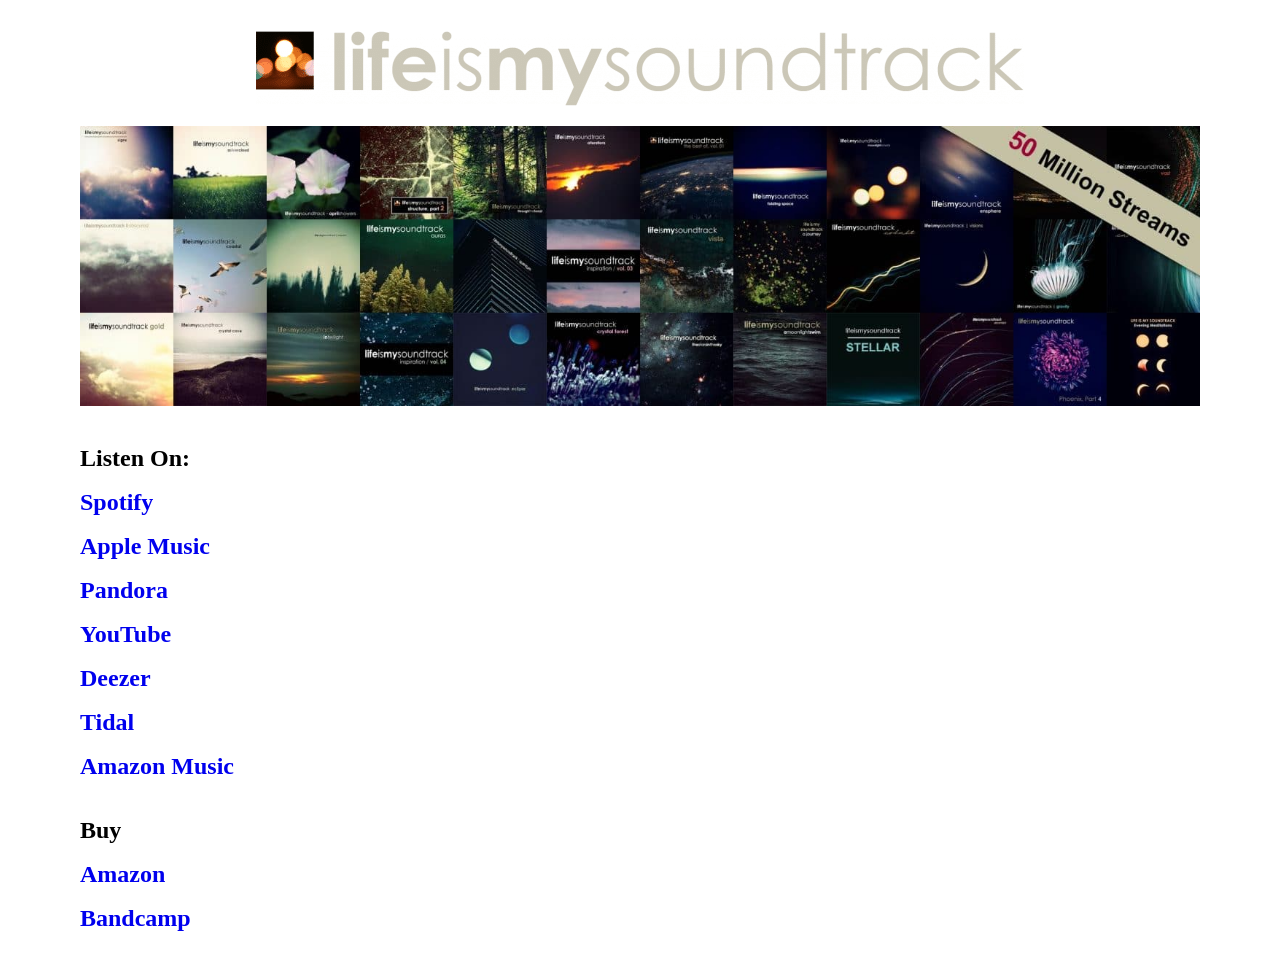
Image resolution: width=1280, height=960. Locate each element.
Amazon (122, 874)
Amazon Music (157, 766)
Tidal (107, 722)
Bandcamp (135, 918)
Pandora (124, 590)
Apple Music (145, 546)
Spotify (116, 502)
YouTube (125, 634)
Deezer (115, 678)
